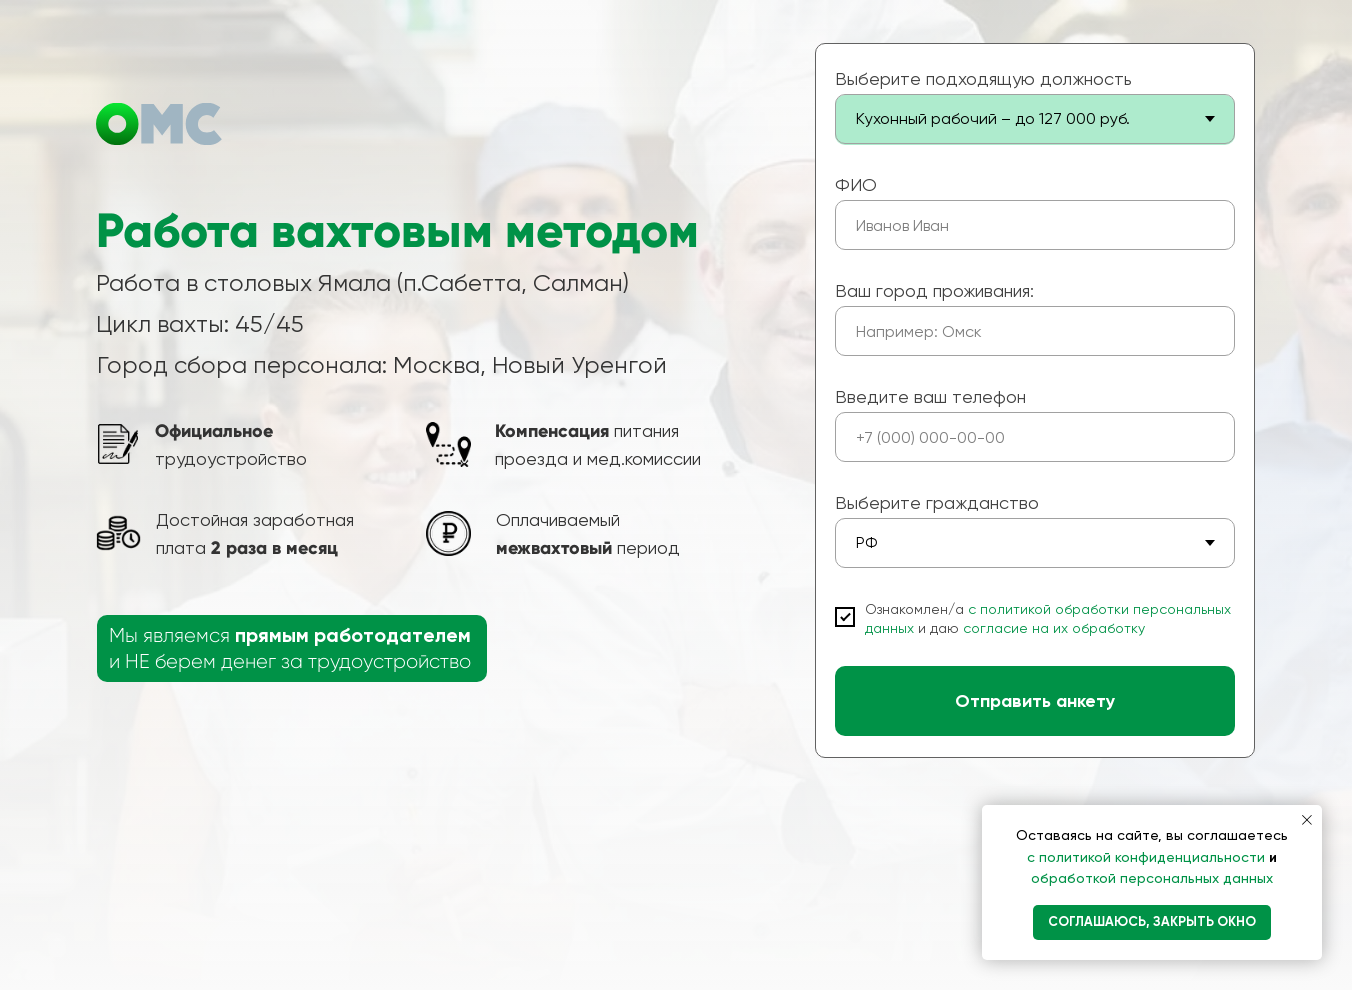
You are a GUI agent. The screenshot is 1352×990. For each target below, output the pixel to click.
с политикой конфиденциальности (1148, 857)
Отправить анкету (1035, 701)
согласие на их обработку (1054, 628)
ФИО (856, 184)
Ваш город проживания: (934, 290)
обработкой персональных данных (1152, 878)
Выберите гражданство (937, 502)
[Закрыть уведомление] (1307, 820)
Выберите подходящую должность (983, 78)
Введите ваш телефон (930, 396)
